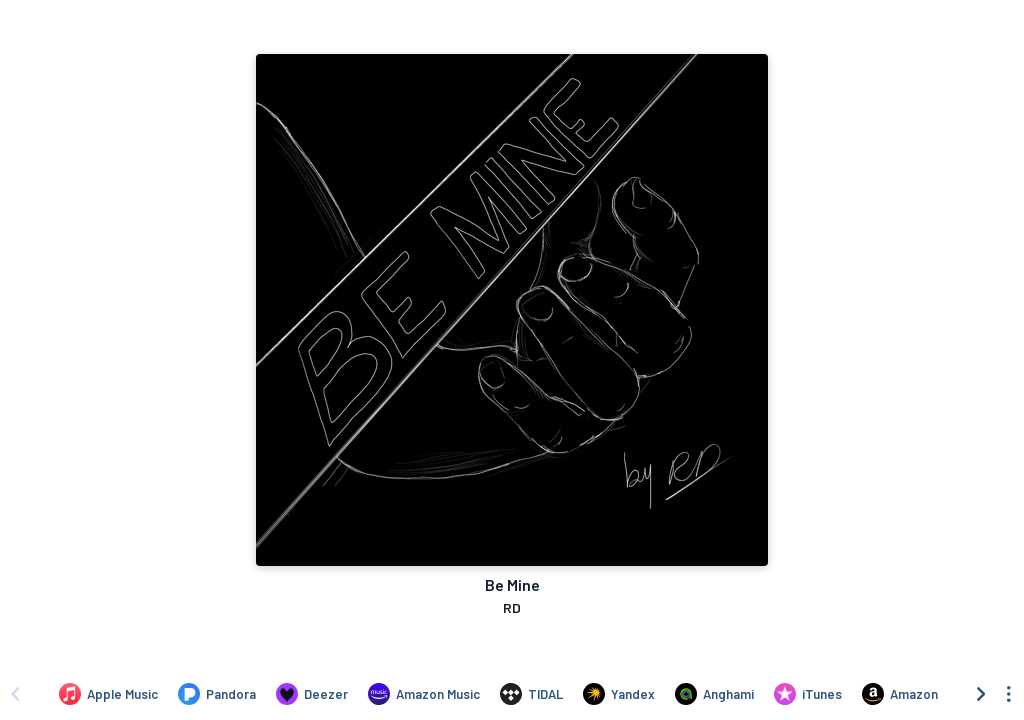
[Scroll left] (15, 694)
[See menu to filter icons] (1009, 694)
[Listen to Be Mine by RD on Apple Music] (108, 694)
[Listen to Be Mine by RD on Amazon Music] (424, 694)
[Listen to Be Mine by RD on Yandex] (619, 694)
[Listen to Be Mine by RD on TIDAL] (531, 694)
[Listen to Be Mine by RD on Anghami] (714, 694)
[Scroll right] (981, 694)
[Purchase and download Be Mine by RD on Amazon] (900, 694)
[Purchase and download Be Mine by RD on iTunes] (808, 694)
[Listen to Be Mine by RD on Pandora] (217, 694)
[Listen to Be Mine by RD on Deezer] (312, 694)
